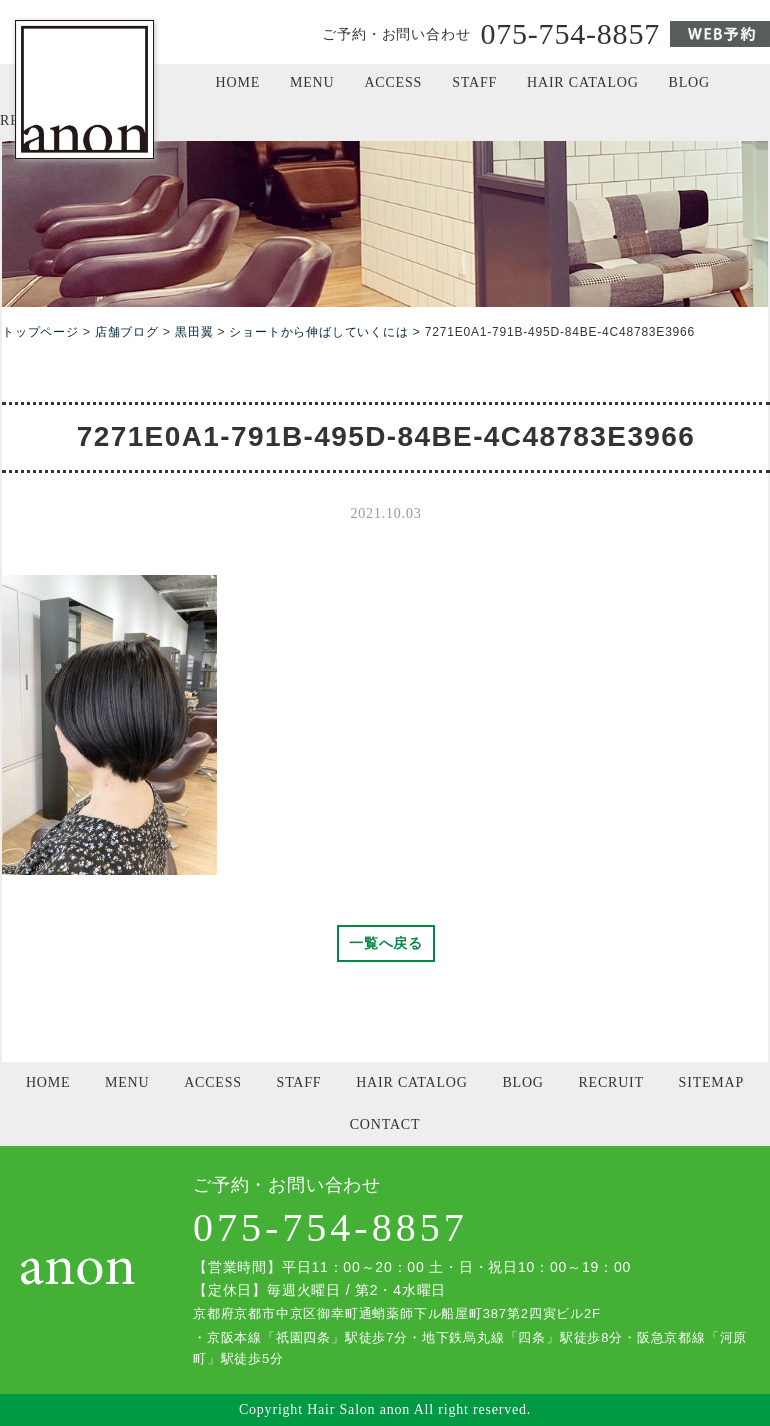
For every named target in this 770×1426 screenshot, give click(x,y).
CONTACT (385, 1124)
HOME (238, 82)
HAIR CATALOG (583, 82)
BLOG (689, 82)
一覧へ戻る (386, 943)
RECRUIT (611, 1082)
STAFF (474, 82)
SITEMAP (712, 1082)
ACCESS (393, 82)
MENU (312, 82)
